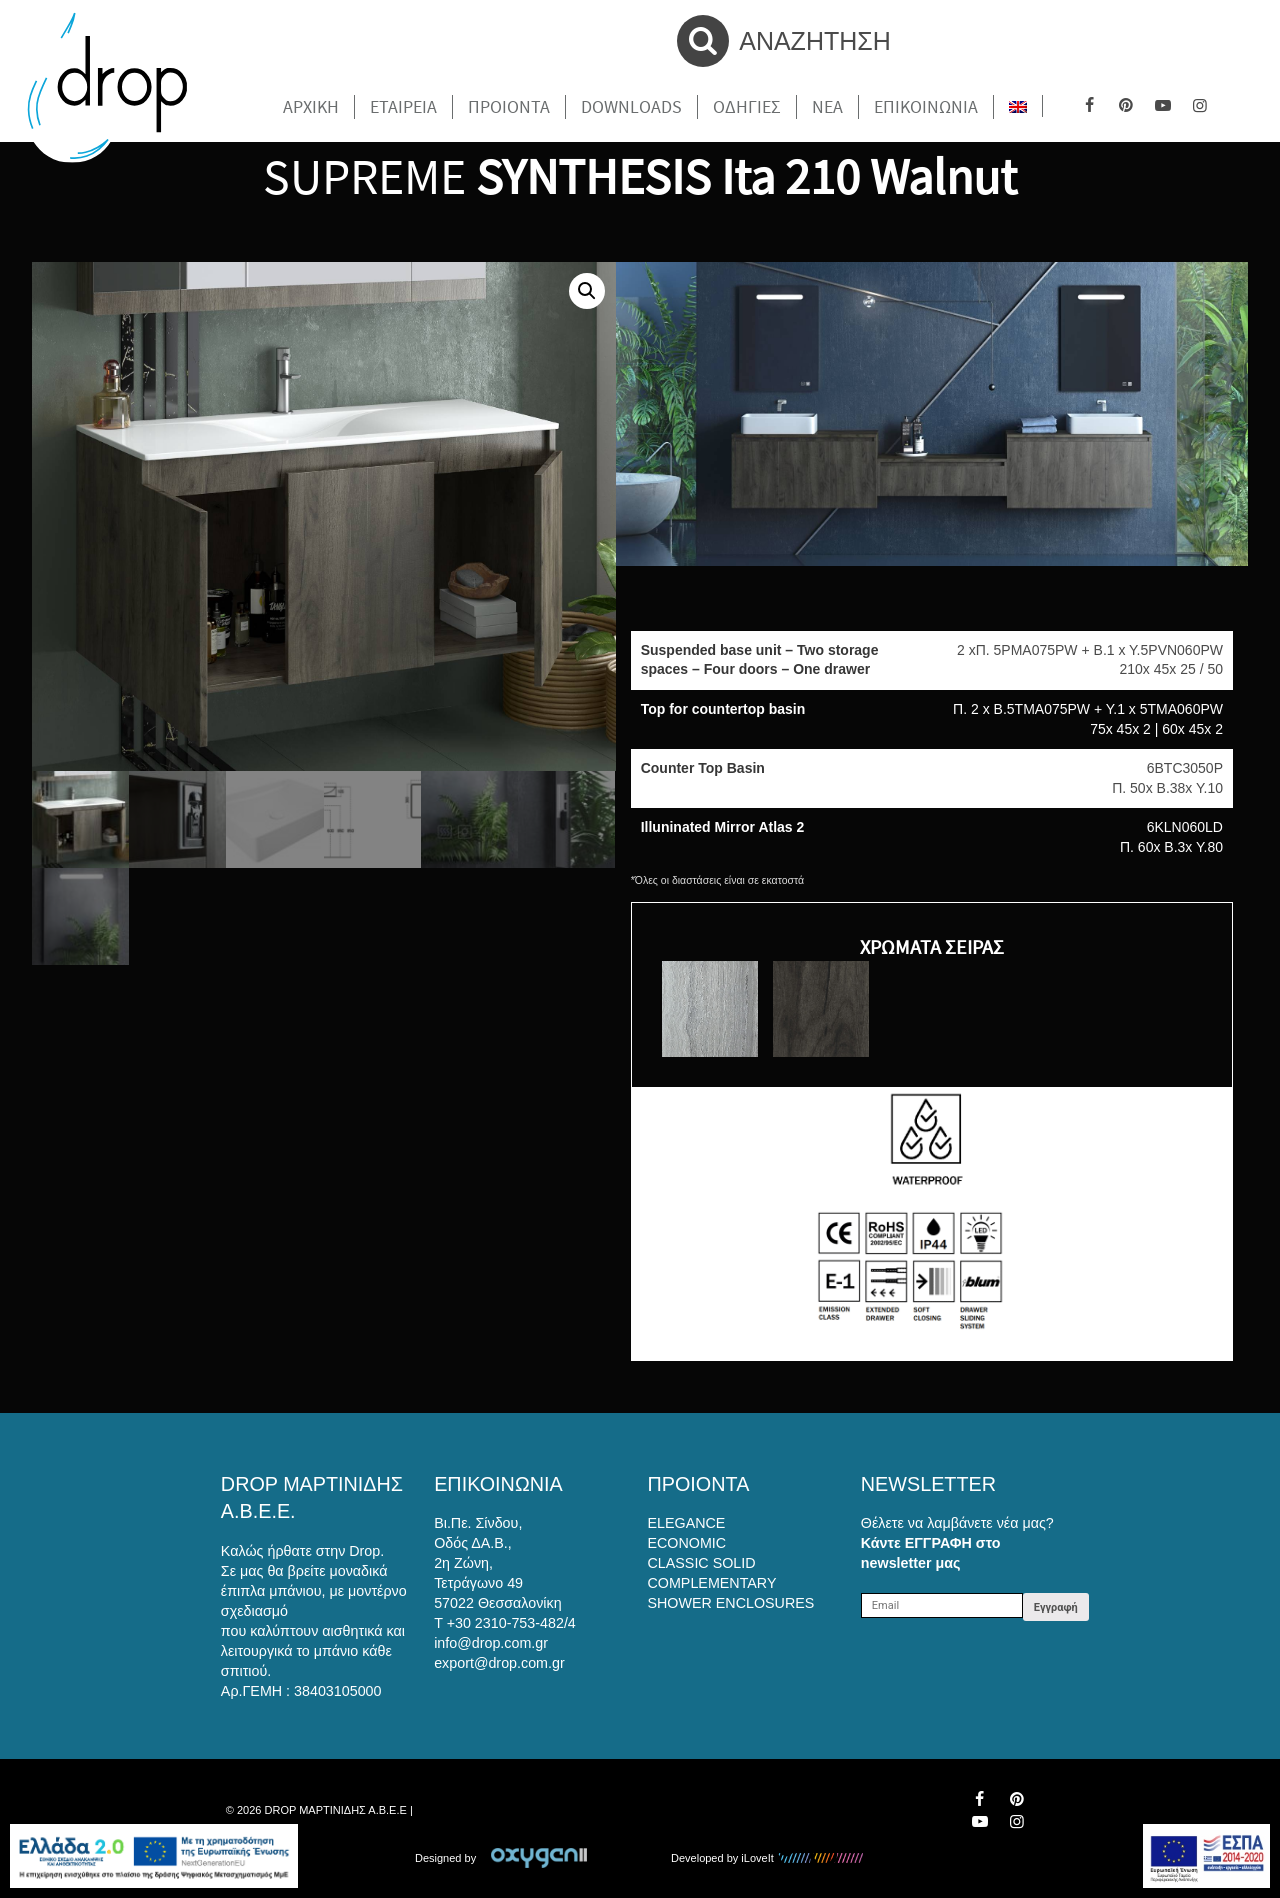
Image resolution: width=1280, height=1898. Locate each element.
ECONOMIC (687, 1543)
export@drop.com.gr (499, 1663)
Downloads (631, 107)
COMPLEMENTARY (712, 1583)
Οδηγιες (747, 107)
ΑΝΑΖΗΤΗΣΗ (784, 41)
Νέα (827, 107)
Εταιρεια (403, 107)
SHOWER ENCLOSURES (731, 1603)
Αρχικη (311, 107)
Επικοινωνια (926, 107)
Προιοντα (509, 107)
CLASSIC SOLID (702, 1563)
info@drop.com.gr (491, 1643)
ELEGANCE (687, 1523)
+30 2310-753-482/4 (511, 1623)
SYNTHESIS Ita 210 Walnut (746, 176)
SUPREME (364, 176)
